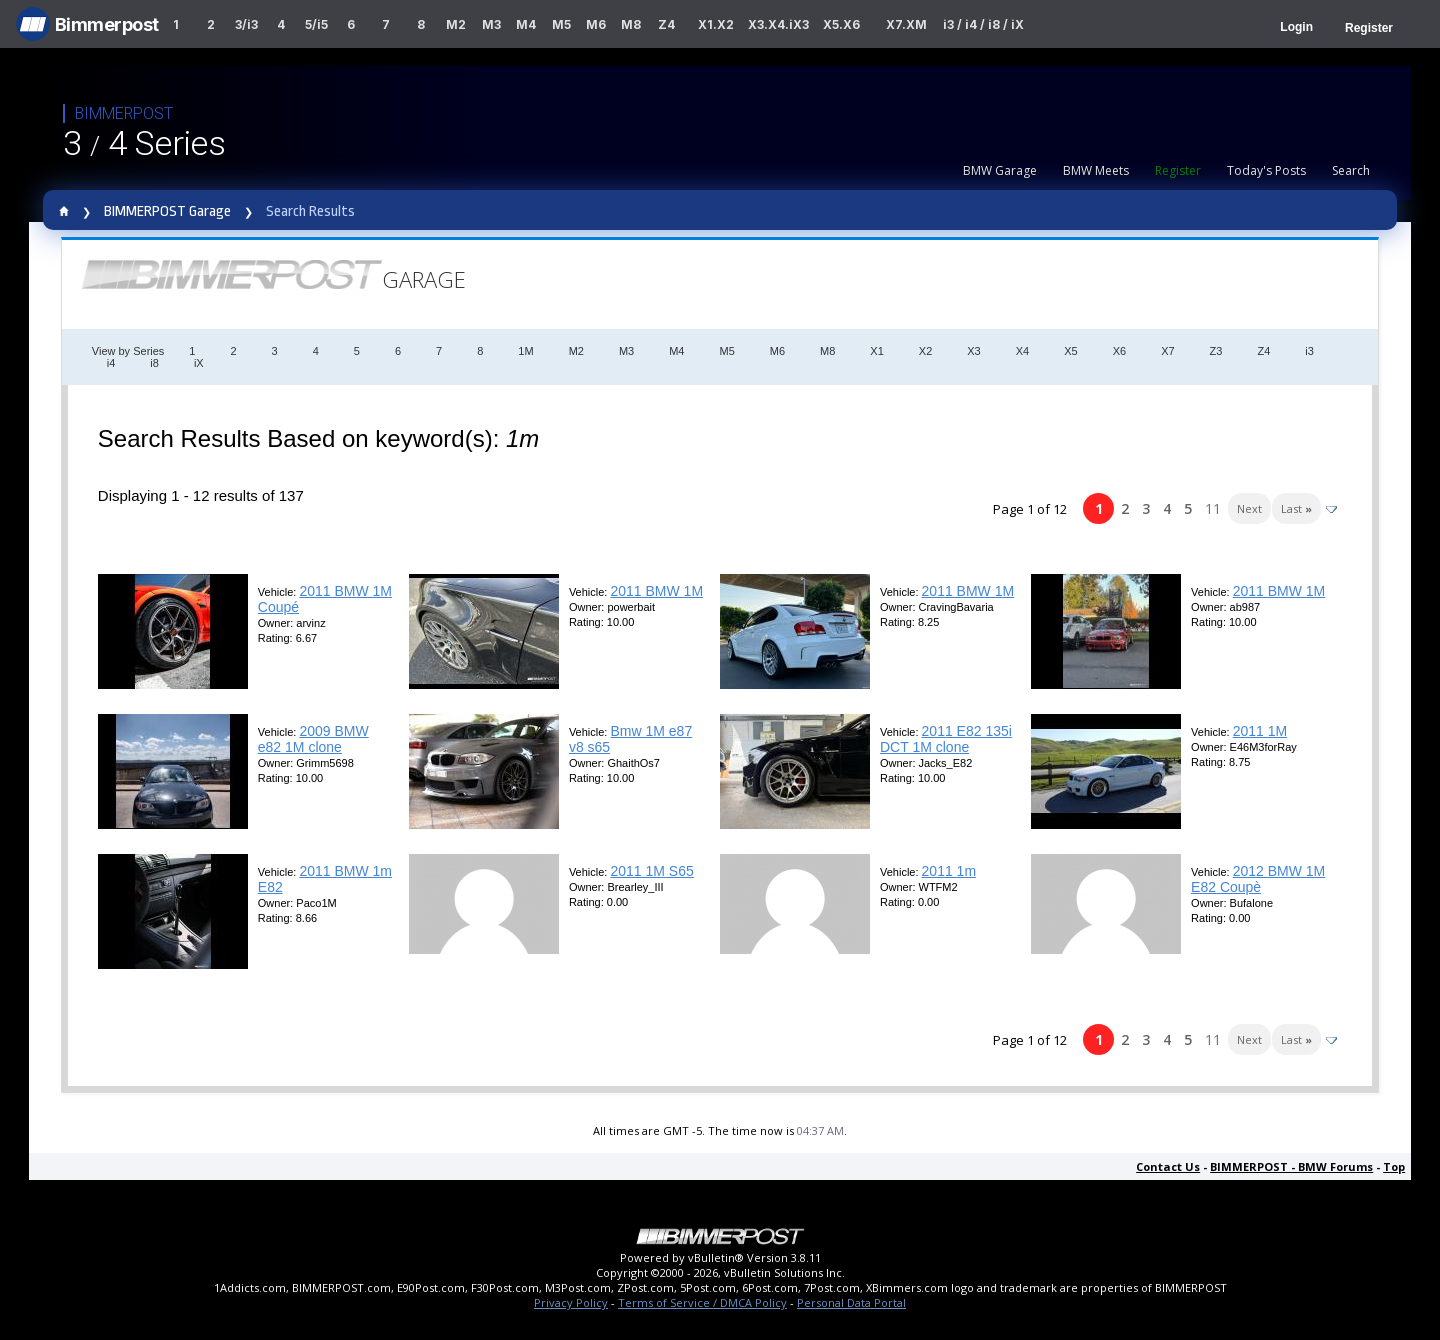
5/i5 (316, 24)
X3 (973, 351)
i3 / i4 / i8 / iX (983, 24)
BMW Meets (1096, 170)
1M (525, 351)
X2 (925, 351)
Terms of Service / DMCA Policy (702, 1302)
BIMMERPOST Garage (167, 211)
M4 (526, 24)
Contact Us (1168, 1166)
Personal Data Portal (851, 1302)
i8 (154, 363)
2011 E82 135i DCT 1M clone (946, 739)
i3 (1309, 351)
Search (1351, 170)
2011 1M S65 (651, 871)
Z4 (666, 24)
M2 (456, 24)
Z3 (1216, 351)
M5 (561, 24)
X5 (1070, 351)
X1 (876, 351)
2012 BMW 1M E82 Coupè (1258, 879)
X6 (1119, 351)
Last (1296, 508)
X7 (1167, 351)
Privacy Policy (571, 1302)
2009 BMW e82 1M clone (313, 739)
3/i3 (246, 24)
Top (1394, 1166)
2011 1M (1260, 731)
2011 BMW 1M (656, 591)
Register (1369, 28)
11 (1213, 508)
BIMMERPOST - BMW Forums (1291, 1166)
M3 (491, 24)
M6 (596, 24)
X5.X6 (841, 24)
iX (199, 363)
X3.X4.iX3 (779, 24)
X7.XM (906, 24)
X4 (1022, 351)
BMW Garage (1000, 170)
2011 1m (949, 871)
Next (1249, 508)
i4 (111, 363)
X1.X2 (716, 24)
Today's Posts (1266, 170)
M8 (631, 24)
